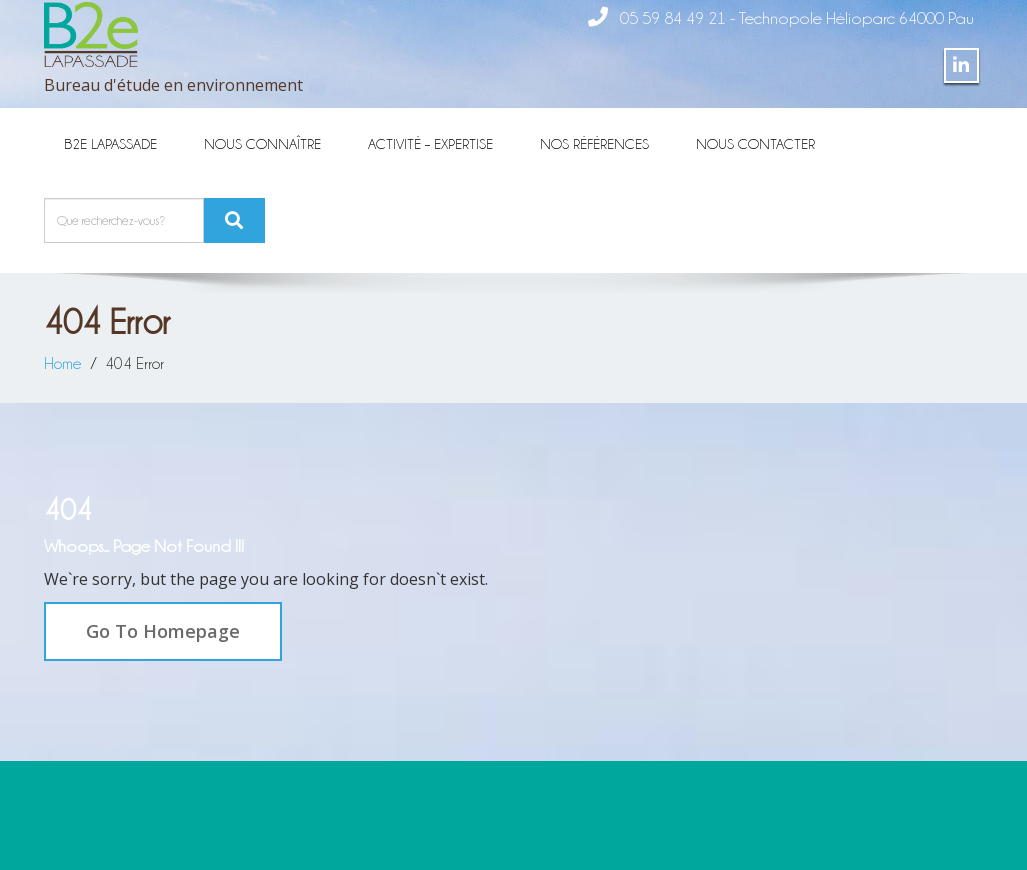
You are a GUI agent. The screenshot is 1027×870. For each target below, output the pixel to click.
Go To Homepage (163, 631)
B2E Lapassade (110, 143)
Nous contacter (755, 143)
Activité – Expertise (430, 143)
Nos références (594, 143)
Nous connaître (262, 143)
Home (63, 363)
